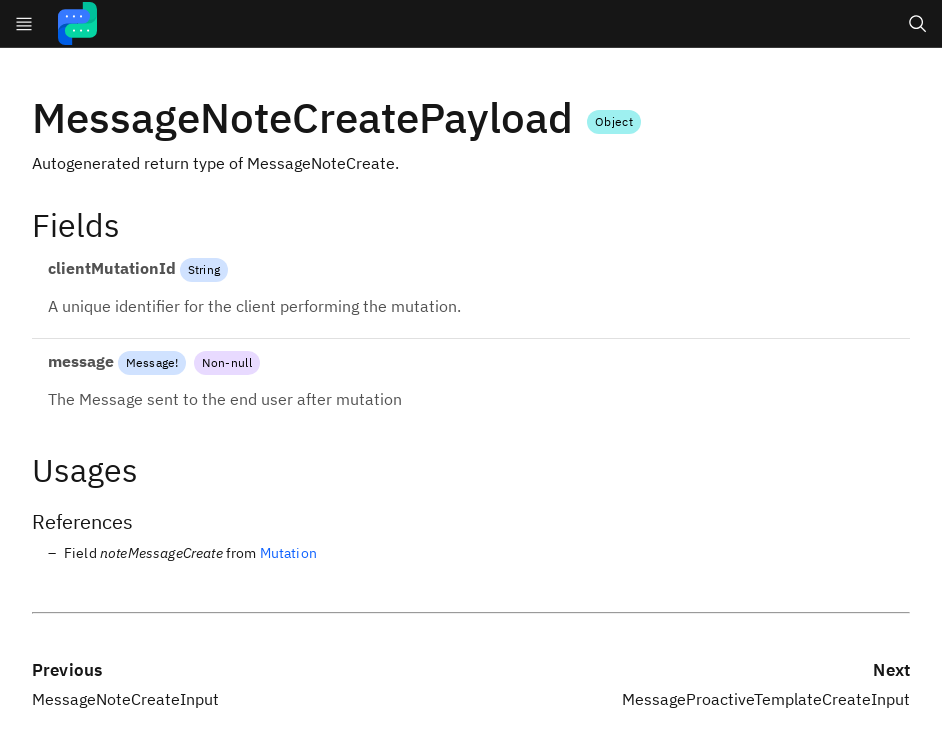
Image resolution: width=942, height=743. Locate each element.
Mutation (288, 553)
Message (150, 362)
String (204, 269)
